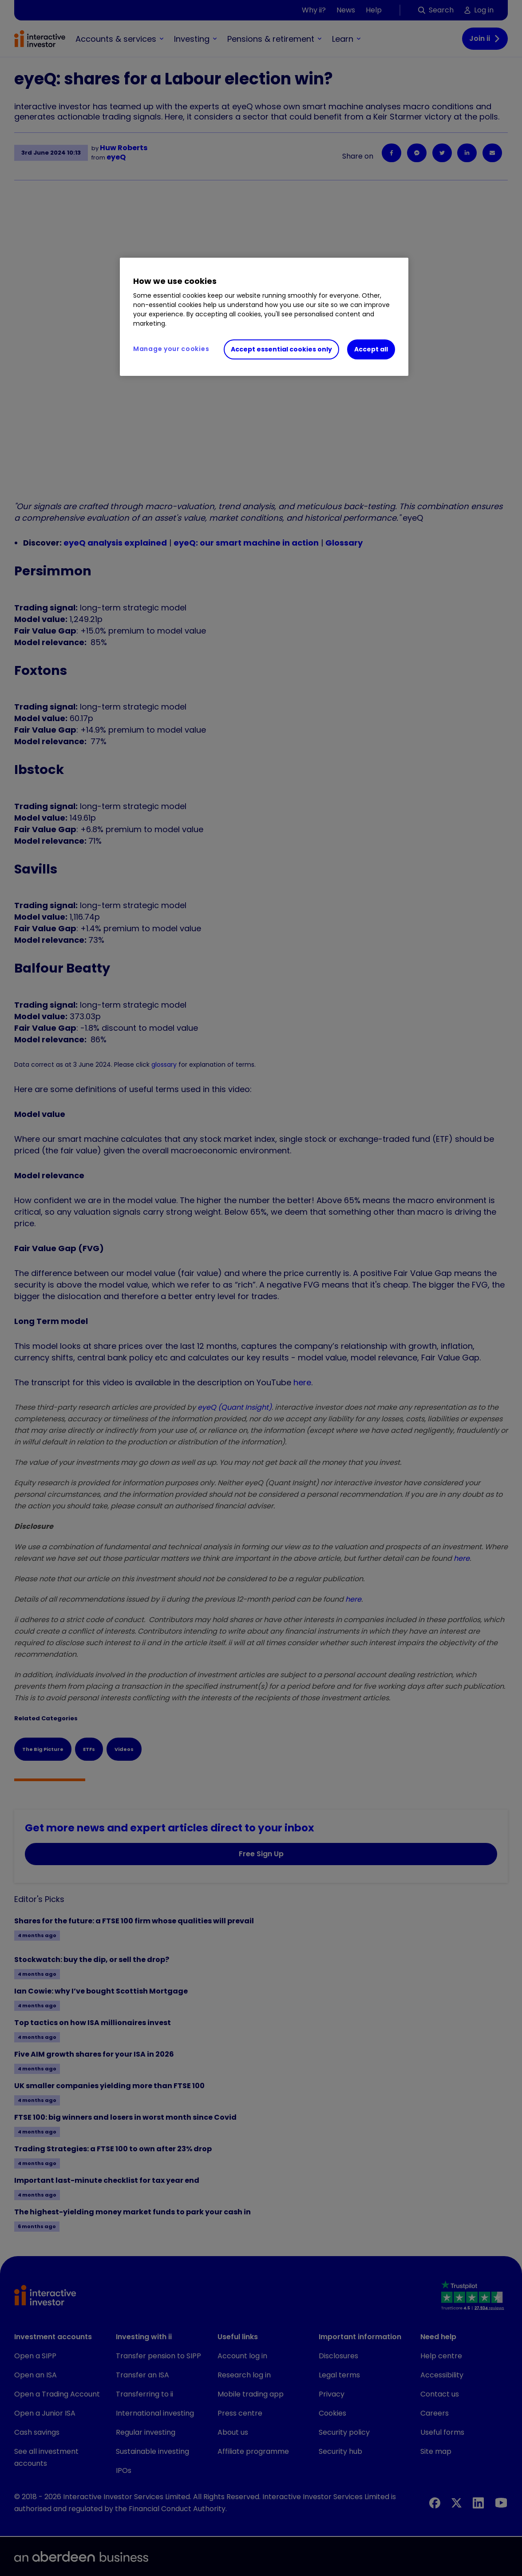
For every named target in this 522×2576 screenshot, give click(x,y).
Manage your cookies (171, 348)
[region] (264, 317)
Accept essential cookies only (281, 349)
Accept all (371, 349)
